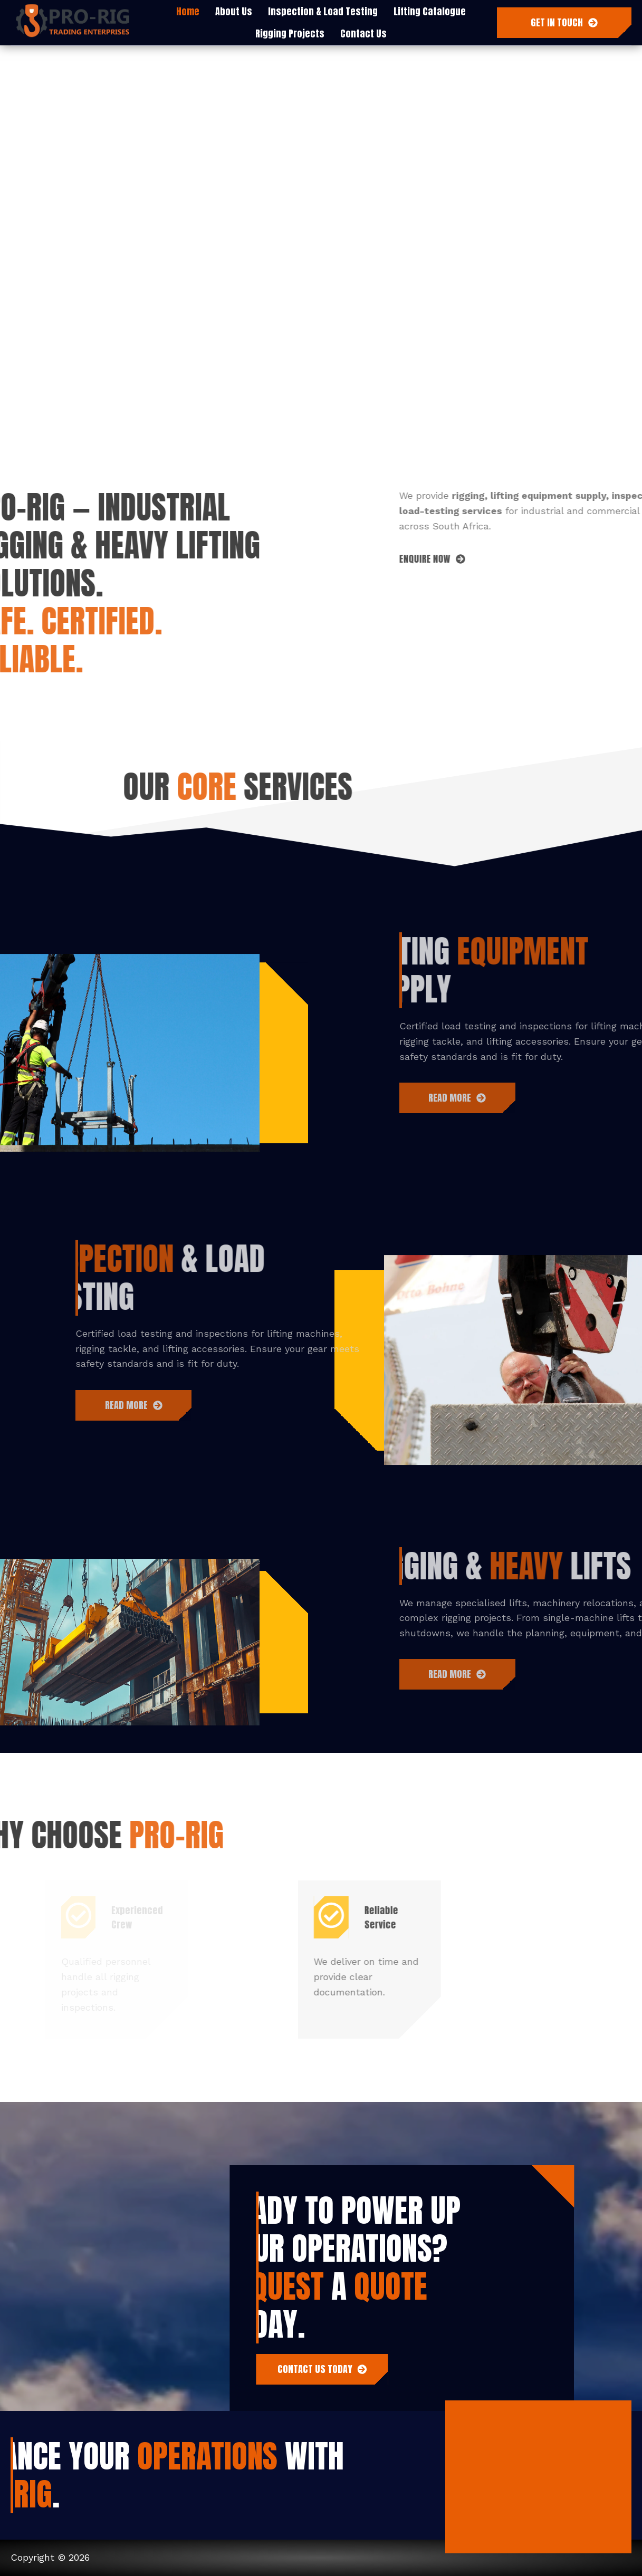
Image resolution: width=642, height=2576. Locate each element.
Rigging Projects (289, 33)
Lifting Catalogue (430, 11)
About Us (233, 11)
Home (187, 11)
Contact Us (363, 33)
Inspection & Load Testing (323, 11)
